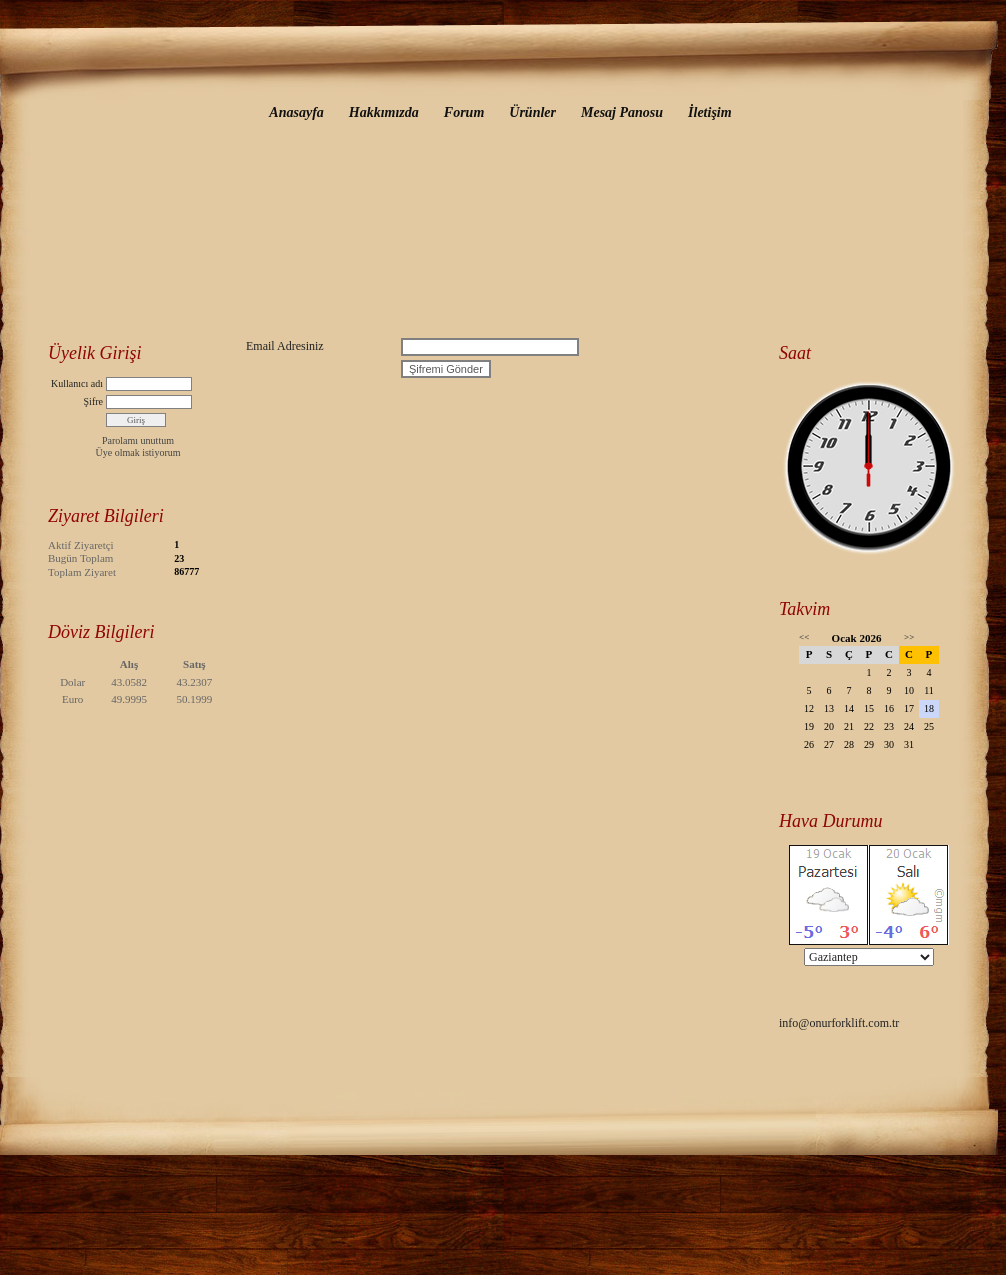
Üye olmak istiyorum (138, 452)
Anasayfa (296, 112)
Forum (464, 112)
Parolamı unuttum (138, 440)
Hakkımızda (384, 112)
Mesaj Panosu (622, 112)
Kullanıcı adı (77, 383)
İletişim (710, 112)
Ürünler (532, 112)
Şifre (93, 401)
